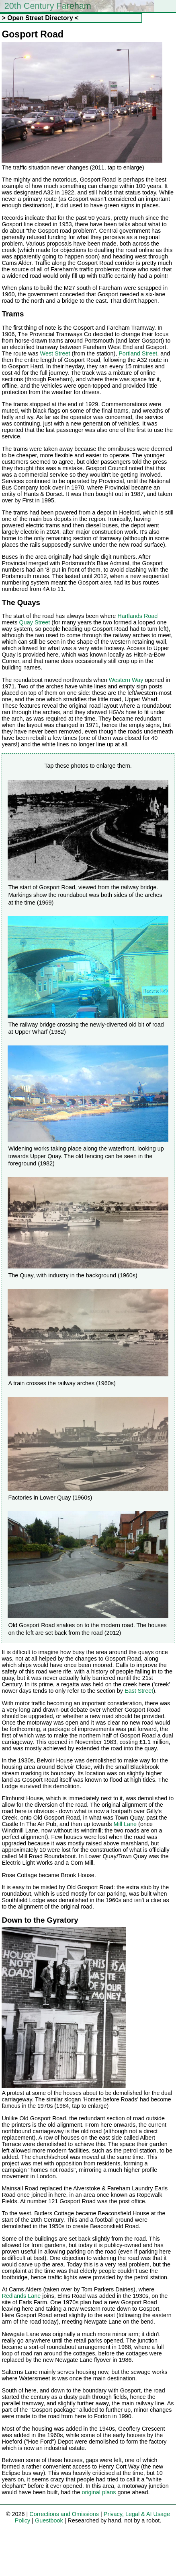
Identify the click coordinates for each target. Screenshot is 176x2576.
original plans (99, 2492)
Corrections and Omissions (64, 2514)
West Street (55, 353)
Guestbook (49, 2520)
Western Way (126, 680)
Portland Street (138, 353)
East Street (139, 1691)
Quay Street (34, 622)
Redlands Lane (21, 2296)
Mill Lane (125, 1824)
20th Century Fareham (47, 6)
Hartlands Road (137, 616)
